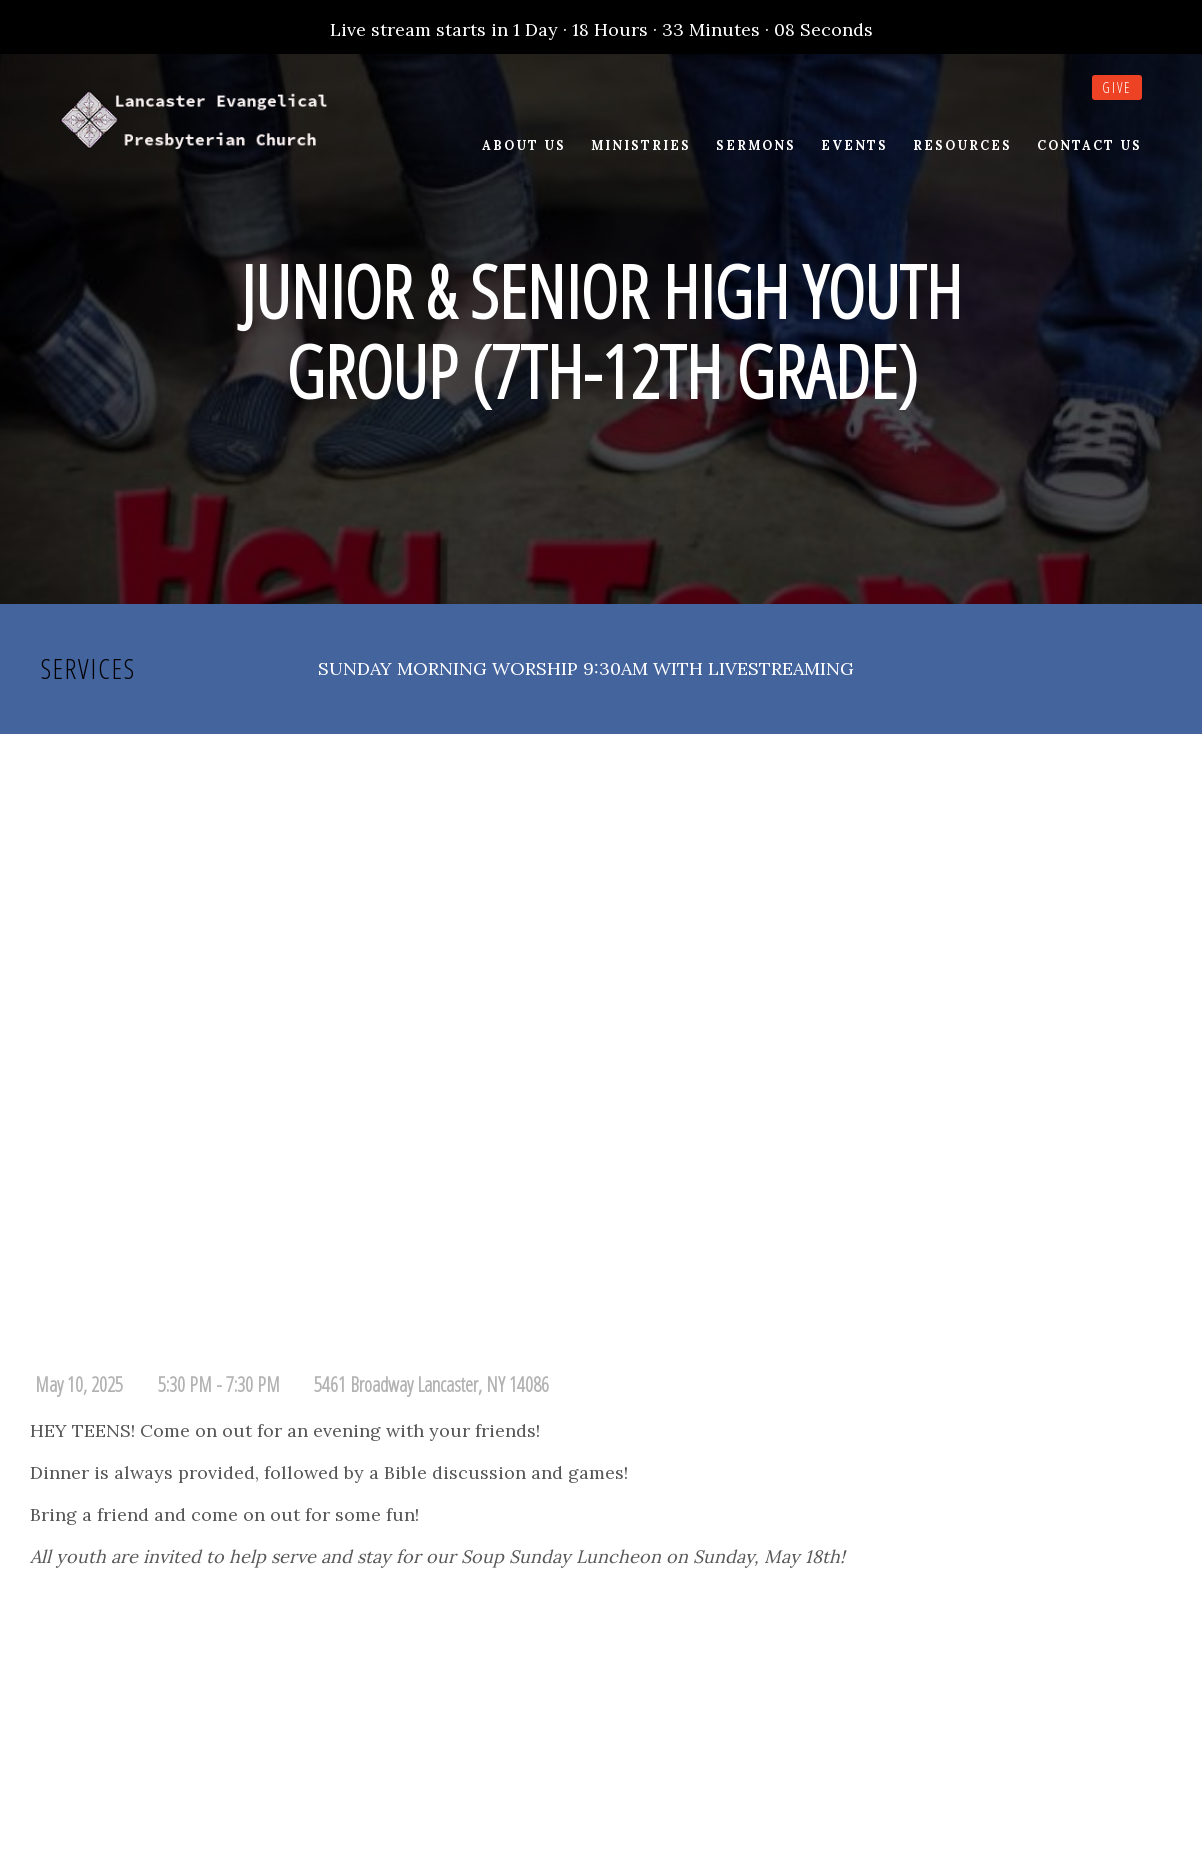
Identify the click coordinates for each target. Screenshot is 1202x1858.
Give (1117, 87)
